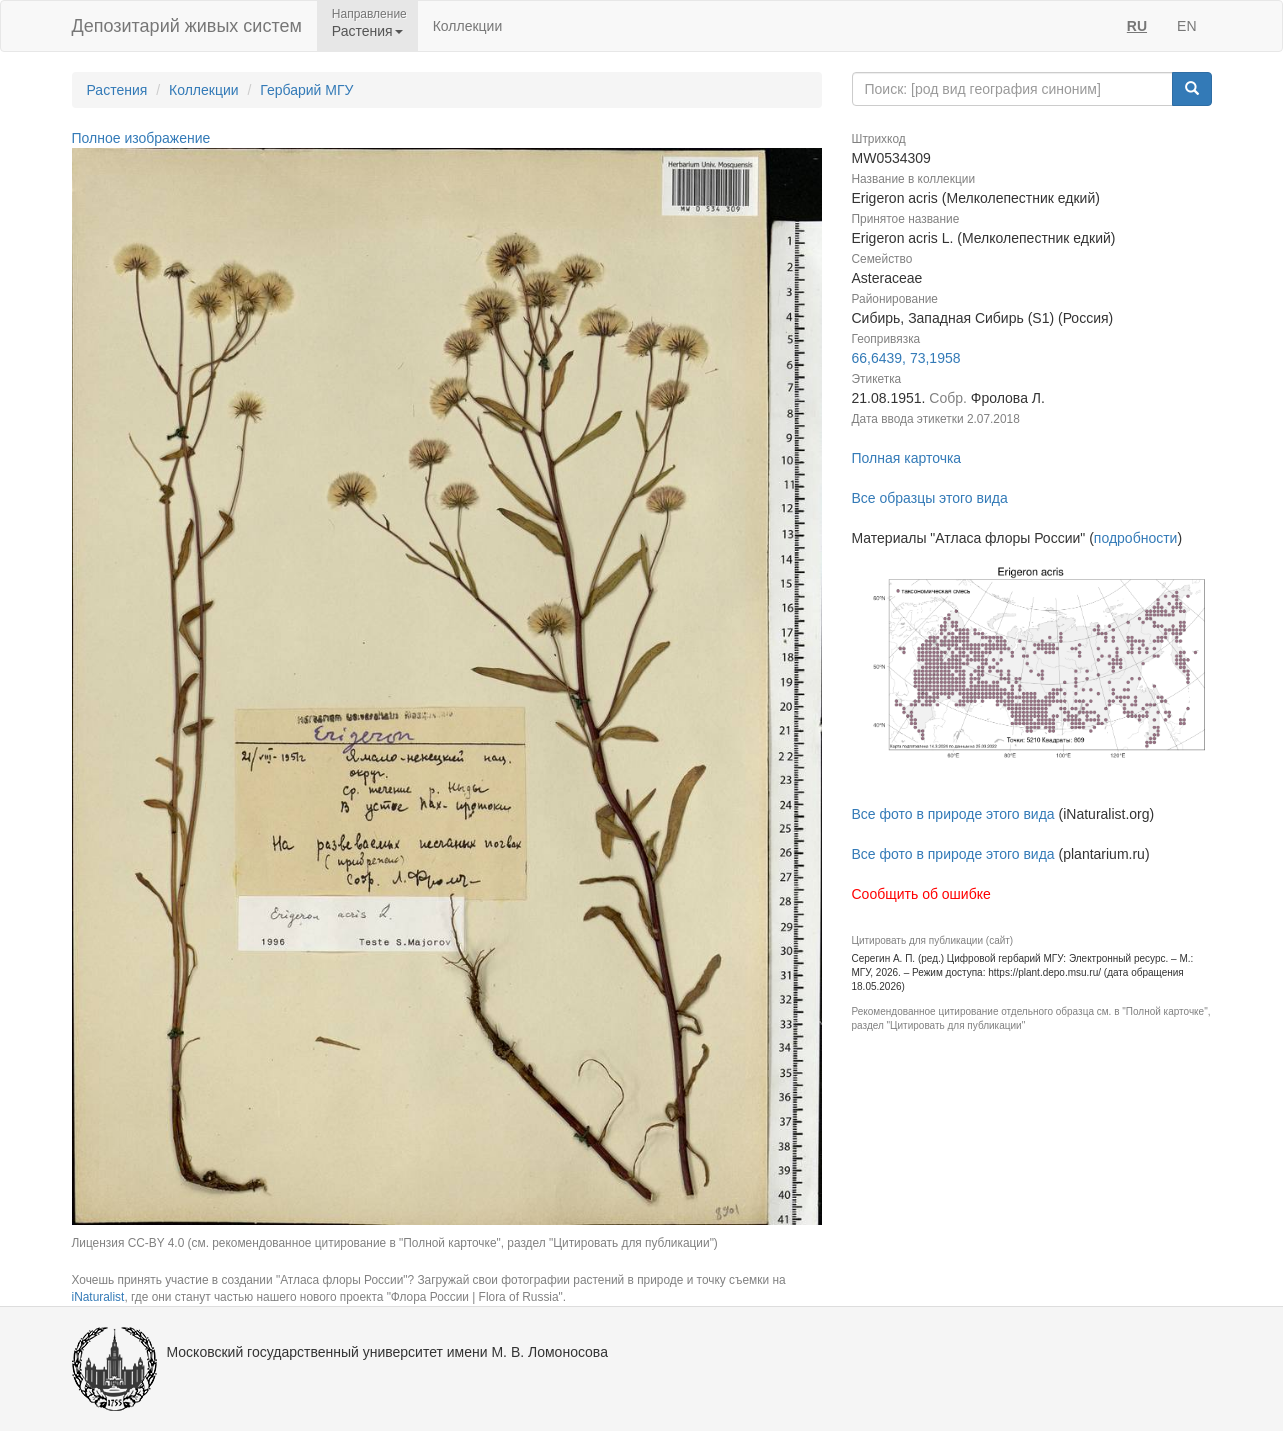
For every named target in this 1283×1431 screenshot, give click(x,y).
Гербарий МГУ (306, 90)
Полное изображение (141, 138)
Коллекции (468, 26)
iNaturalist (98, 1297)
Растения (117, 90)
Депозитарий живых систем (187, 26)
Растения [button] (367, 31)
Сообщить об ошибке (921, 894)
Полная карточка (907, 458)
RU (1137, 26)
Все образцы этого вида (930, 498)
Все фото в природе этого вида (953, 814)
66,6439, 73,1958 (906, 358)
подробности (1136, 538)
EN (1186, 26)
